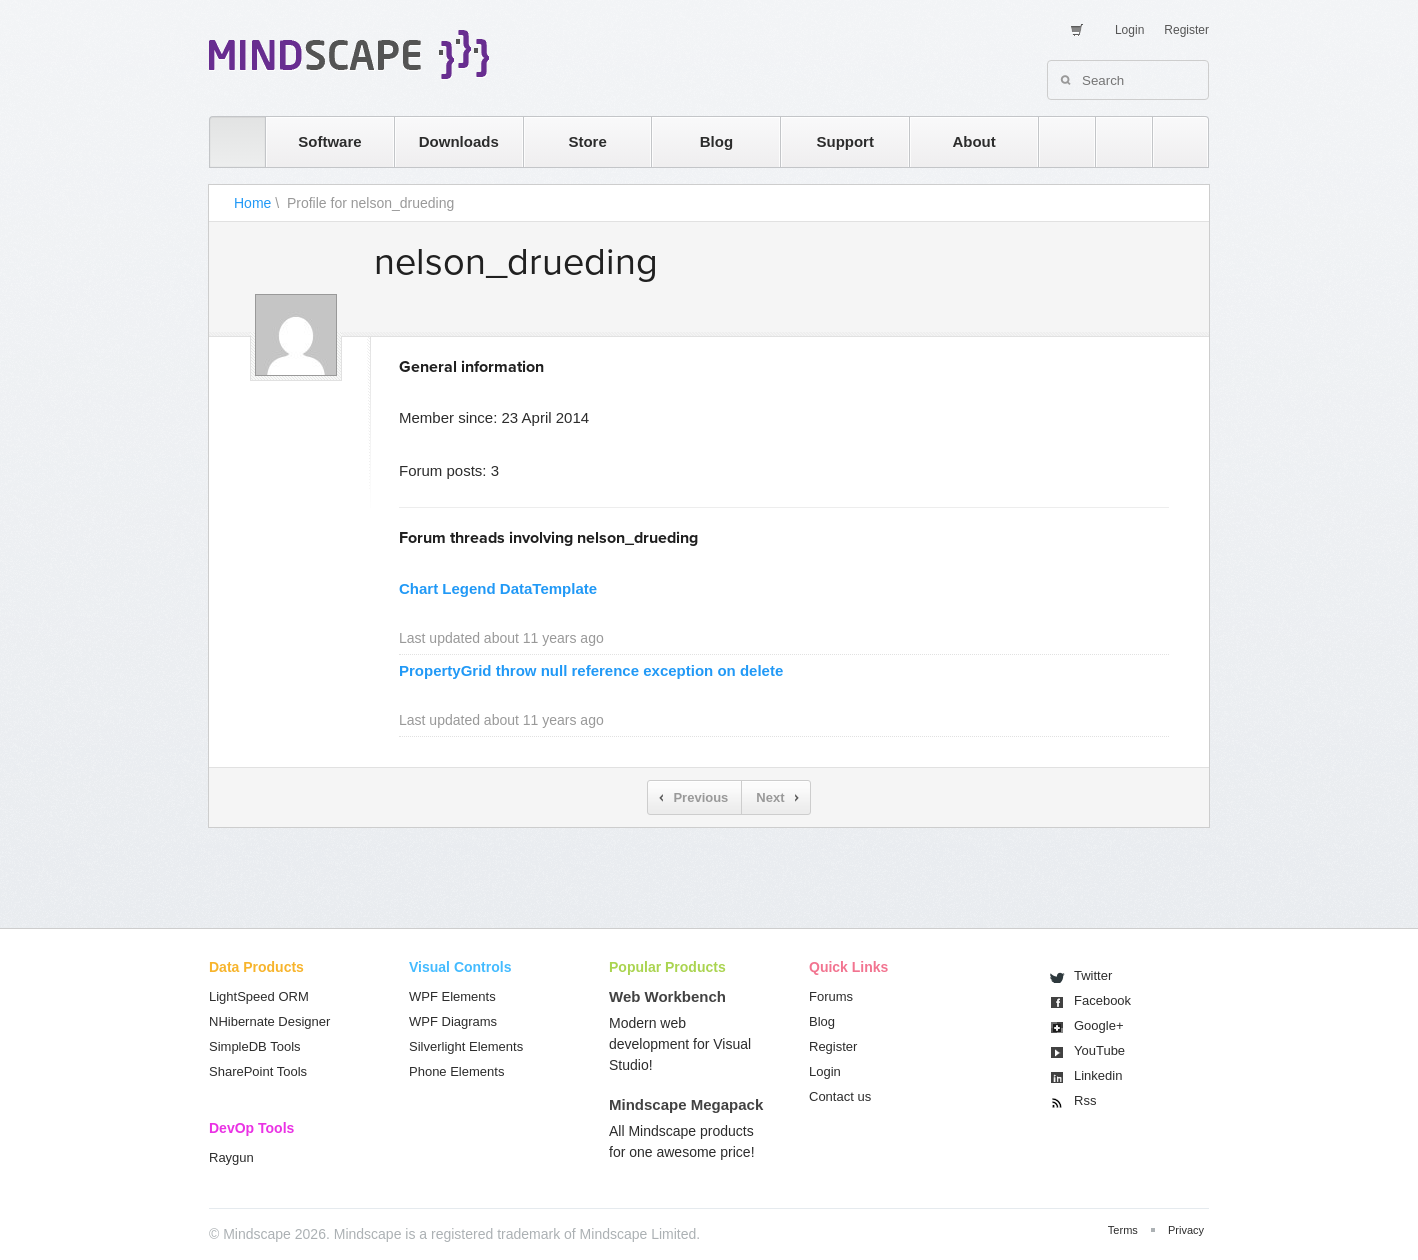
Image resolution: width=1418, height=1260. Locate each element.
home (227, 141)
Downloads (459, 141)
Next (770, 797)
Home (252, 203)
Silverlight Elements (466, 1046)
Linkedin (1098, 1075)
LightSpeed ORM (259, 996)
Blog (716, 141)
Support (845, 141)
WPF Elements (452, 996)
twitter (1114, 141)
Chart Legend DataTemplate (498, 588)
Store (587, 141)
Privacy (1186, 1230)
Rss (1085, 1100)
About (973, 141)
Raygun (231, 1157)
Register (1186, 30)
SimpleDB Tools (255, 1046)
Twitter (1093, 975)
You (1099, 1050)
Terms (1123, 1230)
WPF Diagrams (453, 1021)
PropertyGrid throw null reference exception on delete (591, 670)
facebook (1170, 141)
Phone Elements (456, 1071)
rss (1057, 141)
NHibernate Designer (269, 1021)
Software (329, 141)
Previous (700, 797)
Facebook (1102, 1000)
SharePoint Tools (258, 1071)
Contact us (840, 1096)
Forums (831, 996)
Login (1129, 30)
